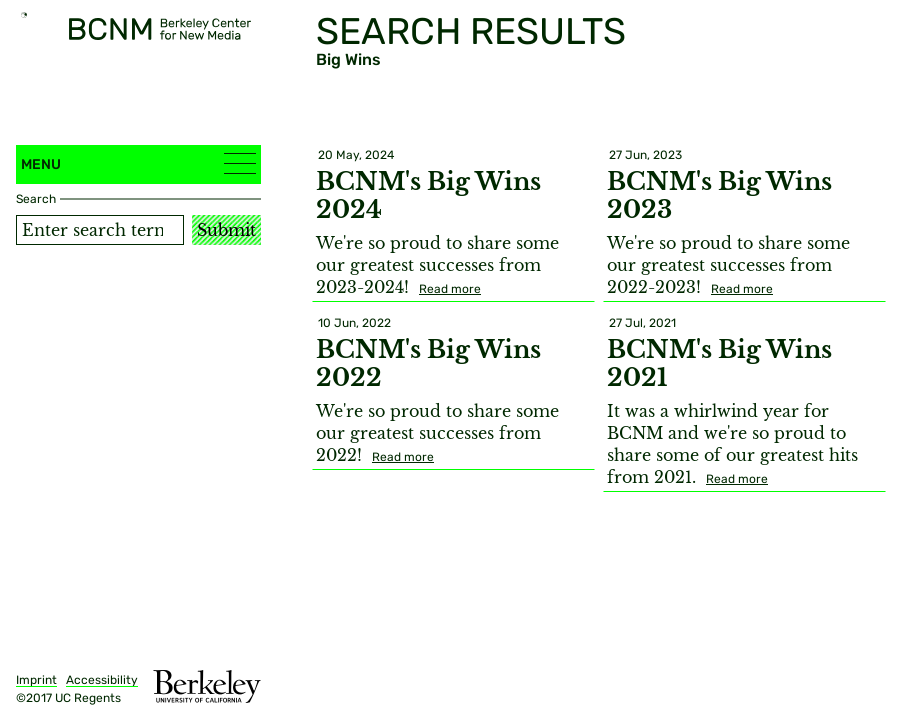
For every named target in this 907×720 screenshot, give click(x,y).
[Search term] (100, 230)
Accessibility (102, 680)
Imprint (36, 680)
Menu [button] (138, 163)
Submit (226, 230)
